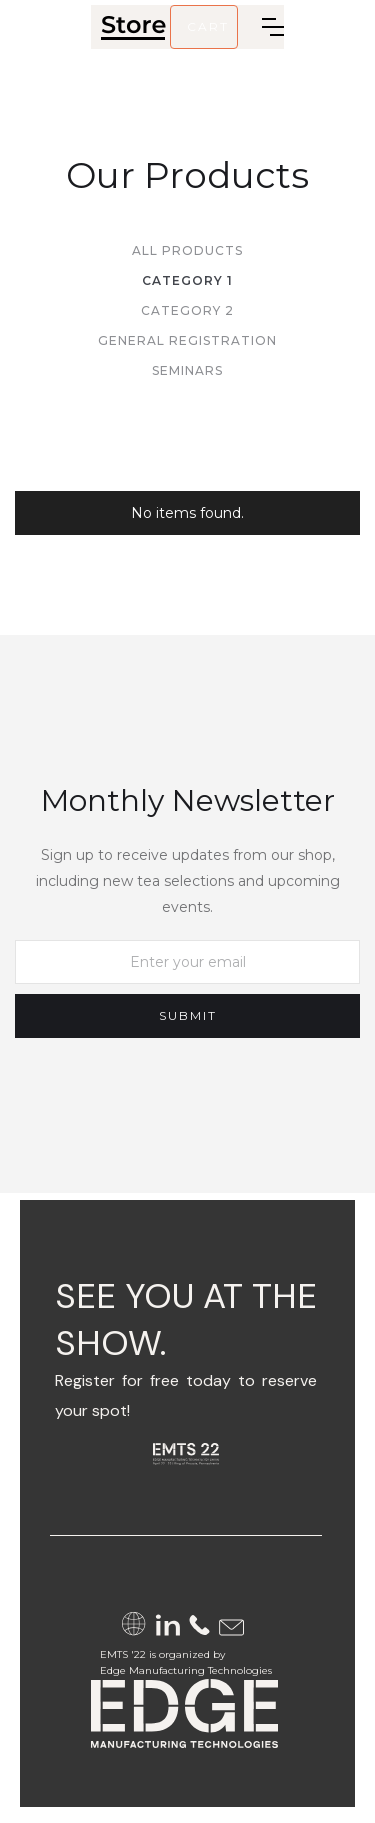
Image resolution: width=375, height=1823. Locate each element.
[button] (204, 27)
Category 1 (187, 280)
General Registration (187, 340)
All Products (187, 250)
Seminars (187, 370)
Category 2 (187, 310)
